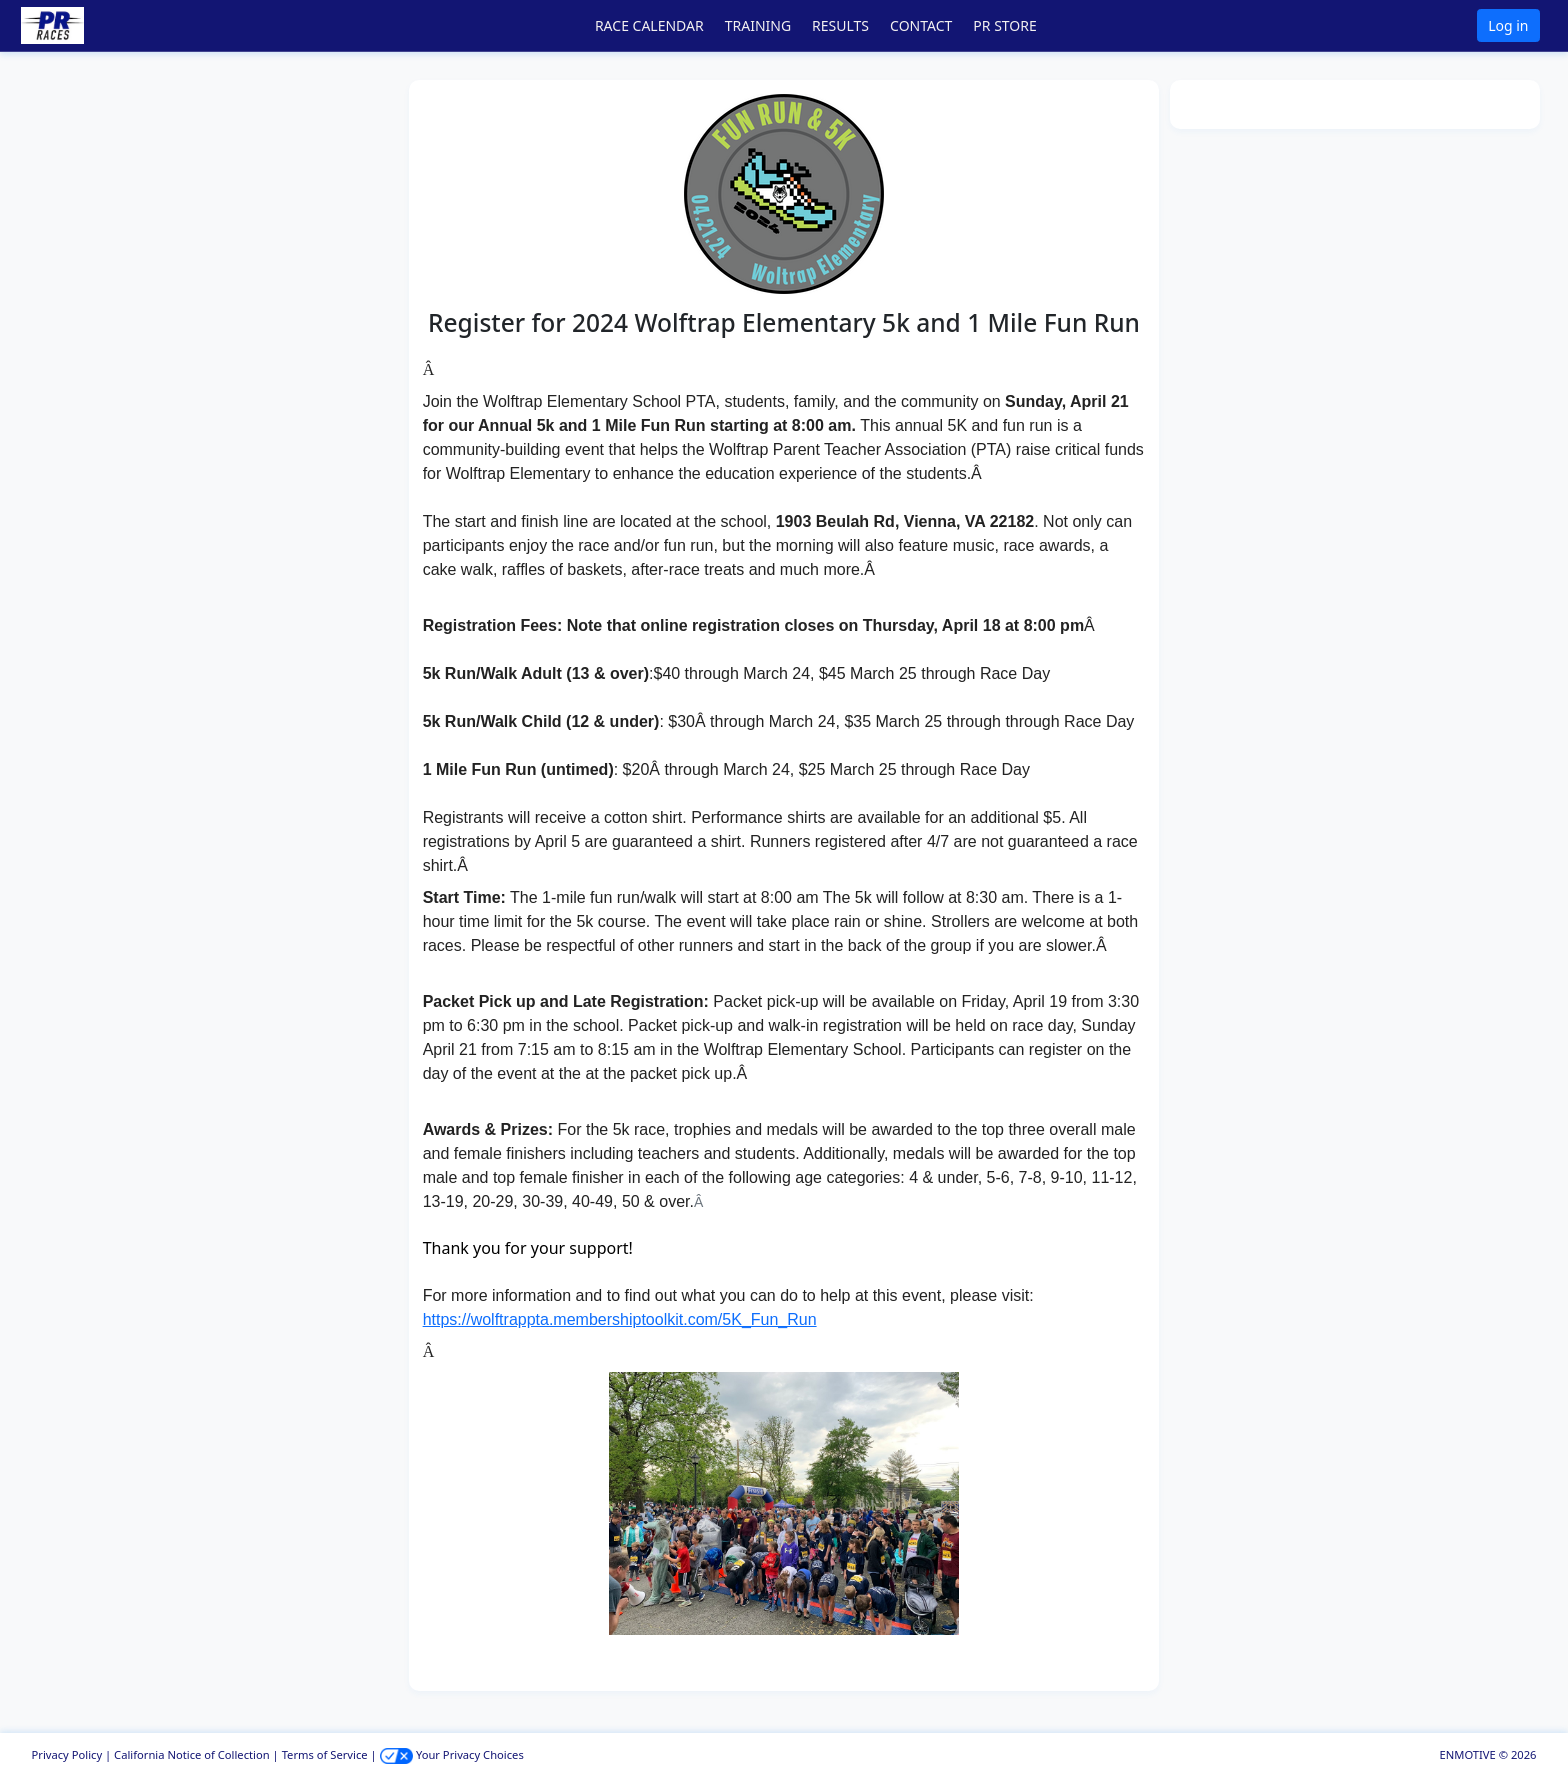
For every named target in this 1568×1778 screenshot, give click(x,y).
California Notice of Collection (192, 1754)
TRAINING (758, 25)
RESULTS (840, 25)
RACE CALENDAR (649, 25)
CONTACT (921, 25)
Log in (1508, 25)
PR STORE (1004, 25)
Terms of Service (325, 1754)
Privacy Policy (67, 1754)
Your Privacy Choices (452, 1754)
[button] (81, 25)
